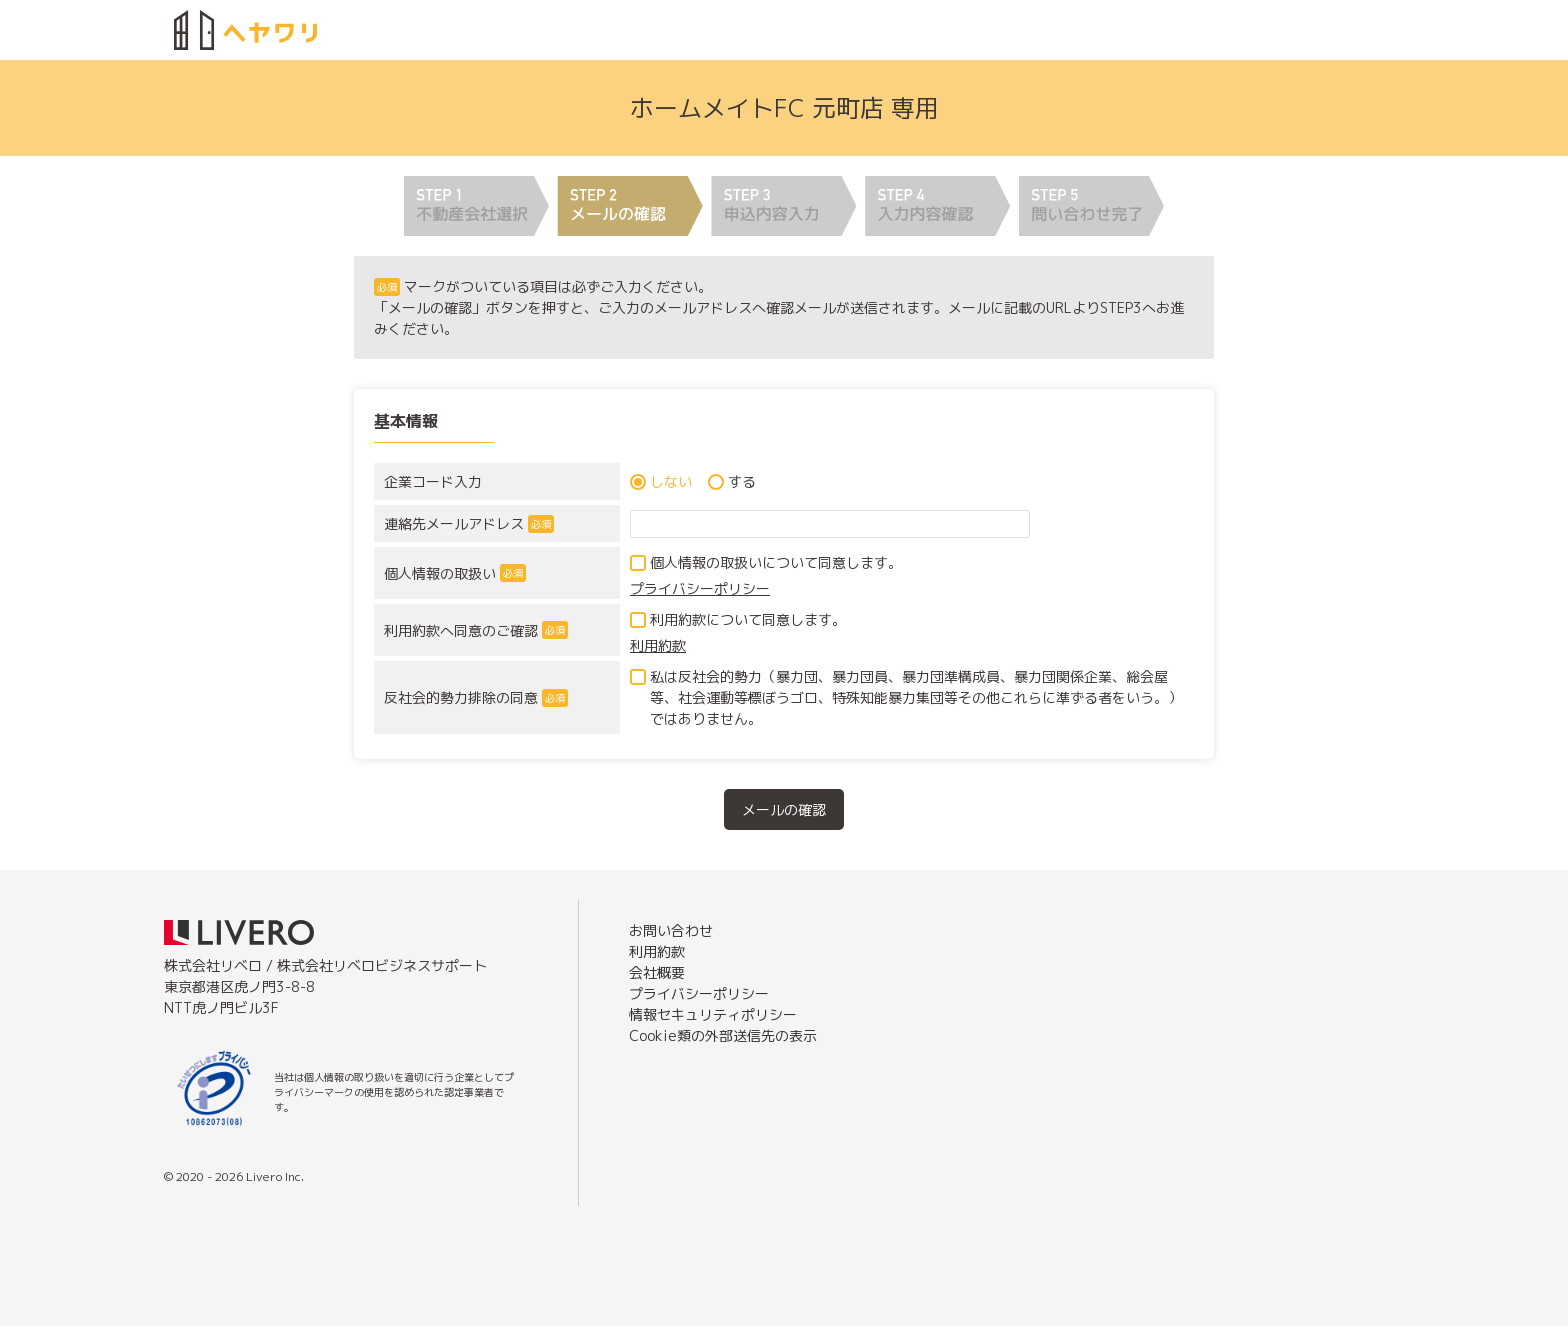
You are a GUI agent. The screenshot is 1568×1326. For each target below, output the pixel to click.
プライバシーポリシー (700, 588)
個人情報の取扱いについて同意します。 (776, 562)
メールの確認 (784, 809)
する (742, 481)
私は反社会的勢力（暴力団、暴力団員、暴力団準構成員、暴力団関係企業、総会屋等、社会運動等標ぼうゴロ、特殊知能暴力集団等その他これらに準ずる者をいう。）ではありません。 (916, 697)
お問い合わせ (671, 930)
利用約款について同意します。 (748, 619)
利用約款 (658, 645)
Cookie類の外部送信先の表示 (723, 1035)
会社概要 (657, 972)
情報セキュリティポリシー (713, 1014)
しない (671, 481)
